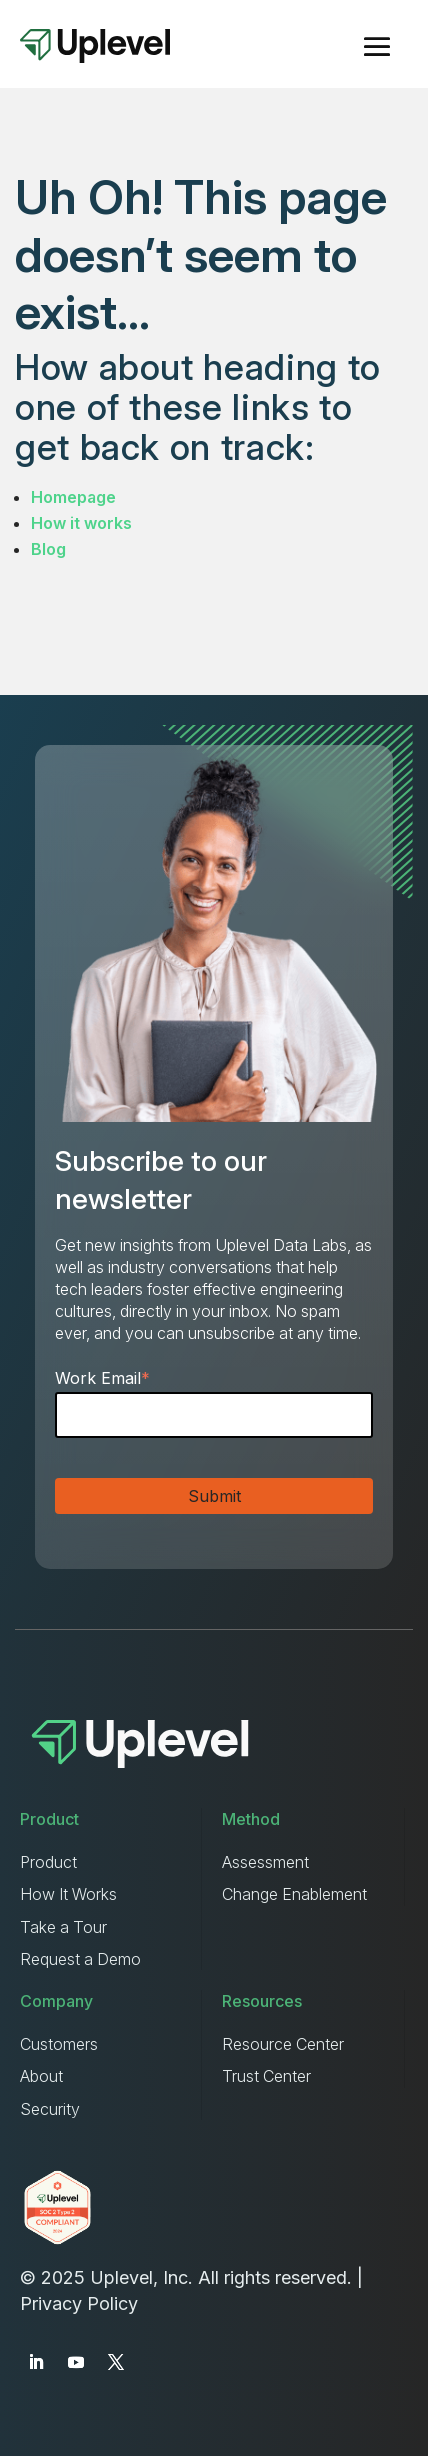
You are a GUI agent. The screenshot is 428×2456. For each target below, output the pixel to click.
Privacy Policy (79, 2303)
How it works (81, 523)
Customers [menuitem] (59, 2044)
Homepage (73, 497)
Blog (48, 549)
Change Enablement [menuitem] (294, 1894)
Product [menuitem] (48, 1862)
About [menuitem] (41, 2076)
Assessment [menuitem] (265, 1862)
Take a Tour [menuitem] (63, 1927)
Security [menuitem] (50, 2109)
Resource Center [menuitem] (283, 2044)
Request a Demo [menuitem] (80, 1959)
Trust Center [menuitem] (266, 2076)
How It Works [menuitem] (68, 1894)
